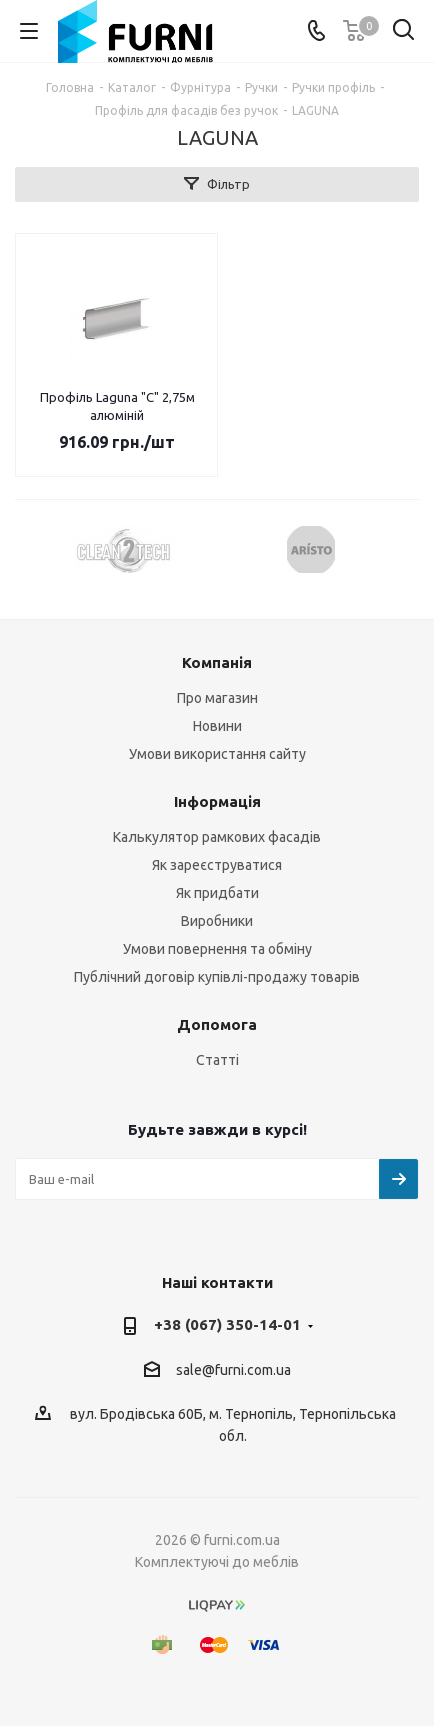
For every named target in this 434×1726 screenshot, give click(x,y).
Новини (217, 726)
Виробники (217, 921)
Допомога (217, 1024)
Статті (217, 1060)
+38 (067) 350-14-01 (227, 1324)
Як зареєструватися (217, 865)
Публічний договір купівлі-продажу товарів (217, 977)
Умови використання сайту (217, 754)
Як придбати (217, 893)
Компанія (217, 662)
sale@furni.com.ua (233, 1370)
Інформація (217, 801)
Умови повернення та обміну (217, 949)
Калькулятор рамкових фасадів (217, 837)
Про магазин (217, 698)
